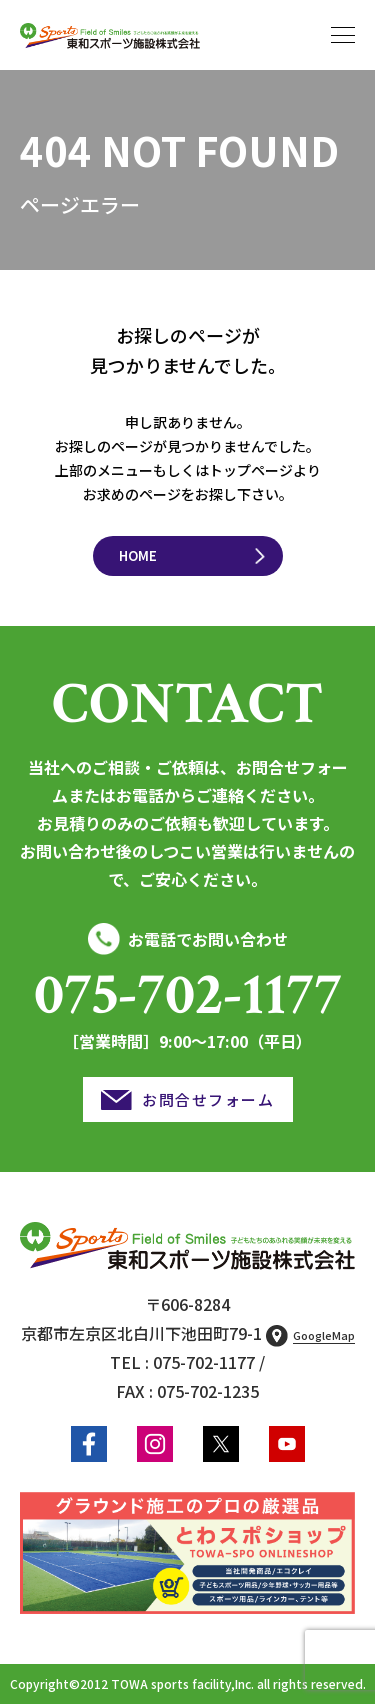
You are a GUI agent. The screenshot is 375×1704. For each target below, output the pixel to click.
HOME (138, 555)
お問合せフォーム (208, 1099)
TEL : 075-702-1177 (182, 1362)
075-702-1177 (188, 995)
